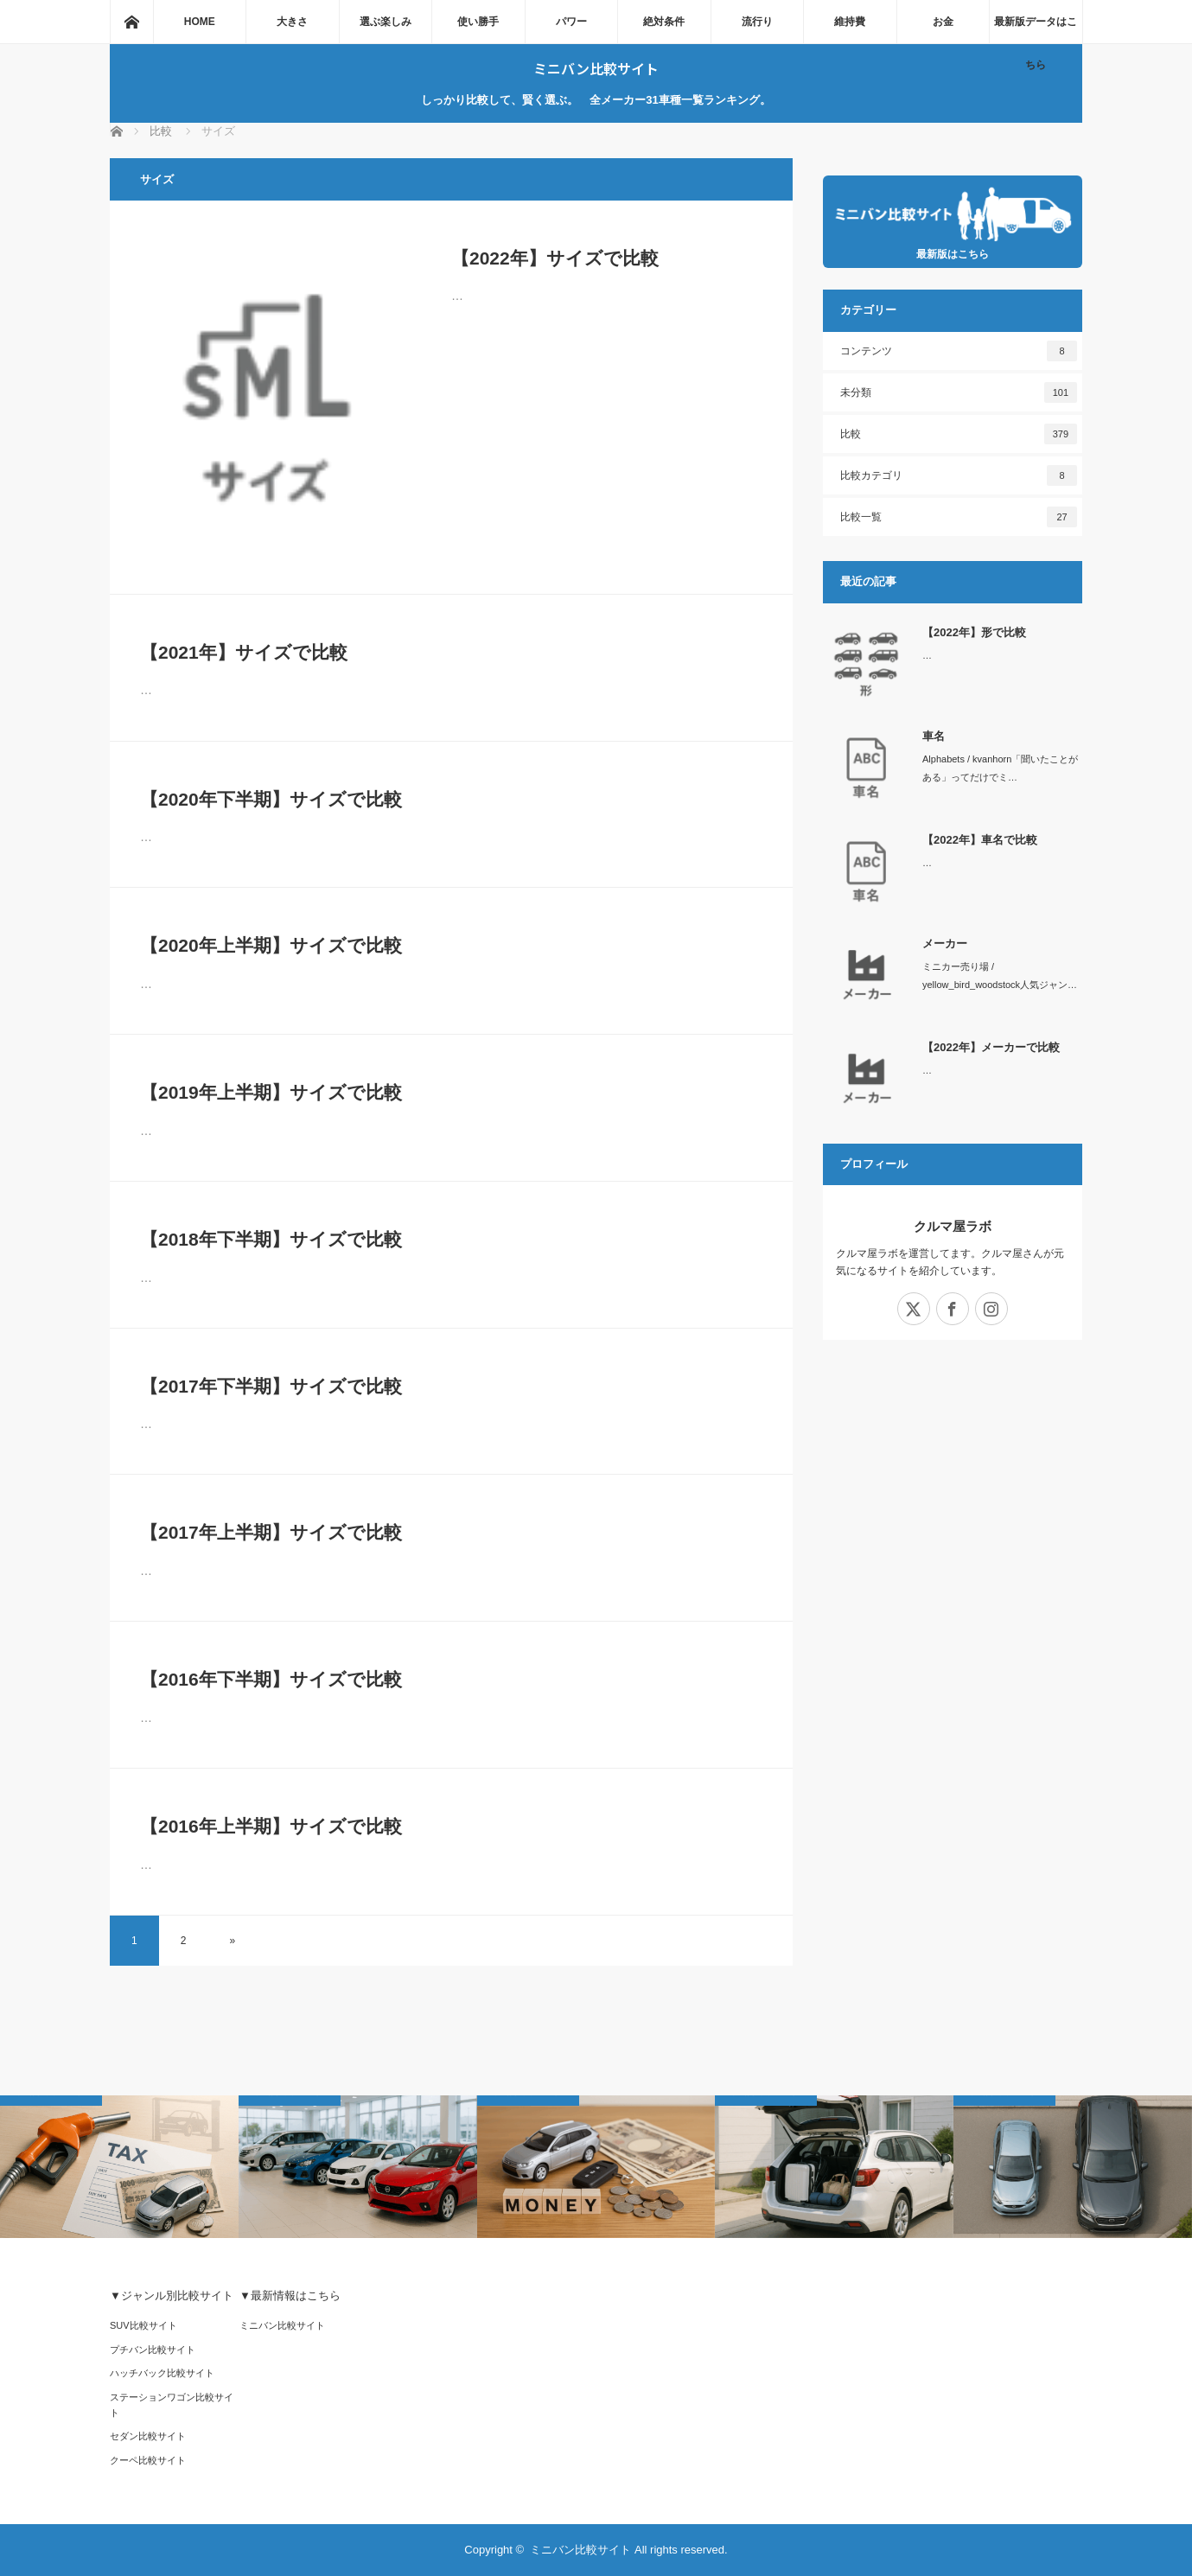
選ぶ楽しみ (385, 22)
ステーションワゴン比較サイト (171, 2405)
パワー (571, 22)
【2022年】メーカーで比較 (991, 1047)
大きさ (292, 22)
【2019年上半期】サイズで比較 (271, 1092)
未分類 (958, 392)
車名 (933, 736)
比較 (958, 434)
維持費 (849, 22)
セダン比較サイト (148, 2436)
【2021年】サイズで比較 (243, 652)
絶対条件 (664, 22)
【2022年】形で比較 (974, 632)
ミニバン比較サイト (596, 68)
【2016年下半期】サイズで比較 (271, 1679)
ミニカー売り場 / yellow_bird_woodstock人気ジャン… (999, 975)
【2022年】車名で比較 (979, 839)
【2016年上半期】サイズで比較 (271, 1826)
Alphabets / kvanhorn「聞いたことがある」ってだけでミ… (1000, 768)
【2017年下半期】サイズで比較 (271, 1386)
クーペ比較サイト (148, 2460)
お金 (943, 22)
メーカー (944, 943)
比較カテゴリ (958, 475)
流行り (757, 22)
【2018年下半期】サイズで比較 (271, 1239)
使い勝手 (478, 22)
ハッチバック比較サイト (162, 2373)
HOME (199, 22)
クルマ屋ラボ (952, 1226)
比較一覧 (958, 517)
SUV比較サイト (143, 2325)
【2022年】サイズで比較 (555, 258)
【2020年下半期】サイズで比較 (271, 799)
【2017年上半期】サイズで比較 (271, 1532)
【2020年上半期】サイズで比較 (271, 945)
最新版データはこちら (1035, 29)
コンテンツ (958, 351)
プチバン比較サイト (152, 2349)
